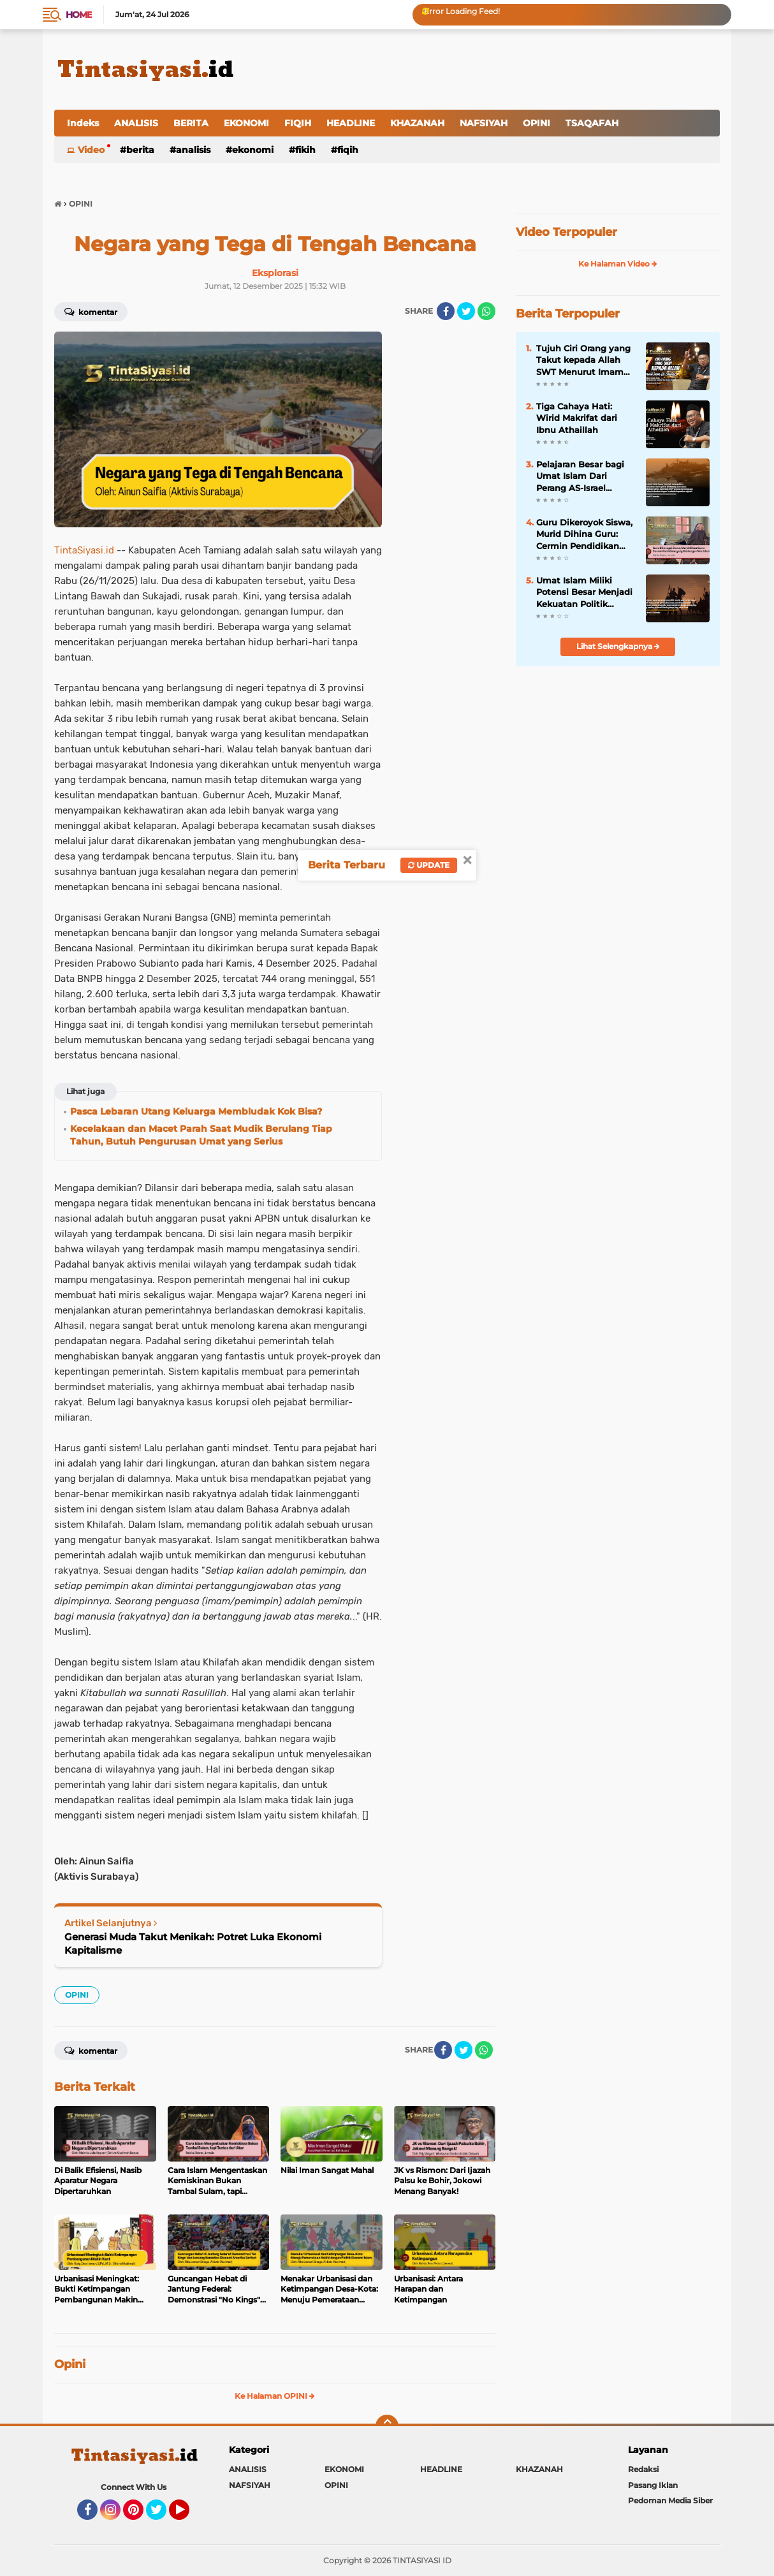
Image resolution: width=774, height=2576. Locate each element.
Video (91, 150)
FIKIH (305, 150)
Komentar (90, 311)
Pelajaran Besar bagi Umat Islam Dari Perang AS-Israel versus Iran (580, 476)
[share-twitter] (466, 311)
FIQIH (297, 123)
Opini (69, 2364)
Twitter (162, 2515)
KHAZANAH (417, 123)
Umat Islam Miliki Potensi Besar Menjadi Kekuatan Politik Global (584, 592)
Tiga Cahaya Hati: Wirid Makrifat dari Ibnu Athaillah (576, 417)
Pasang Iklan (653, 2485)
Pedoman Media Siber (670, 2500)
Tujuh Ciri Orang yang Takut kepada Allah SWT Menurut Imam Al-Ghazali (583, 360)
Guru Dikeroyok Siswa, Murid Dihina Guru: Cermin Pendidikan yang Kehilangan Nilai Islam (584, 534)
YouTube (188, 2515)
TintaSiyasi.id (84, 550)
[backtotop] (387, 2426)
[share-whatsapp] (486, 311)
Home (79, 14)
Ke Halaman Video (617, 263)
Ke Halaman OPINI (275, 2396)
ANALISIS (136, 123)
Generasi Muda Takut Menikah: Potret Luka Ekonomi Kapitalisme (192, 1943)
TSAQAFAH (592, 123)
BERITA (190, 123)
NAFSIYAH (483, 123)
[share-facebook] (446, 311)
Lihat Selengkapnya (618, 646)
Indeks (83, 123)
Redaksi (643, 2469)
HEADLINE (350, 123)
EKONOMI (246, 123)
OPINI (536, 123)
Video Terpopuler (566, 232)
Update (428, 865)
